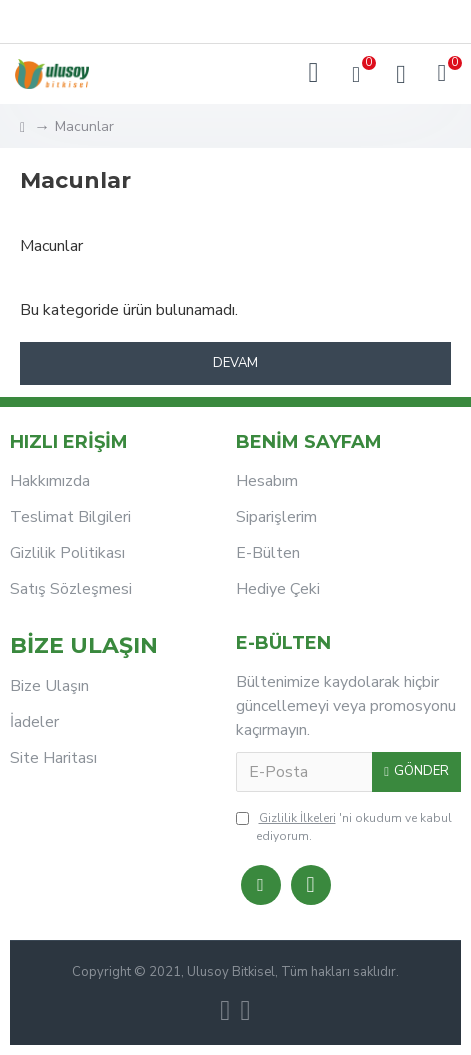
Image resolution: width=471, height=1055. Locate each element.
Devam (235, 363)
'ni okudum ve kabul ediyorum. (344, 826)
